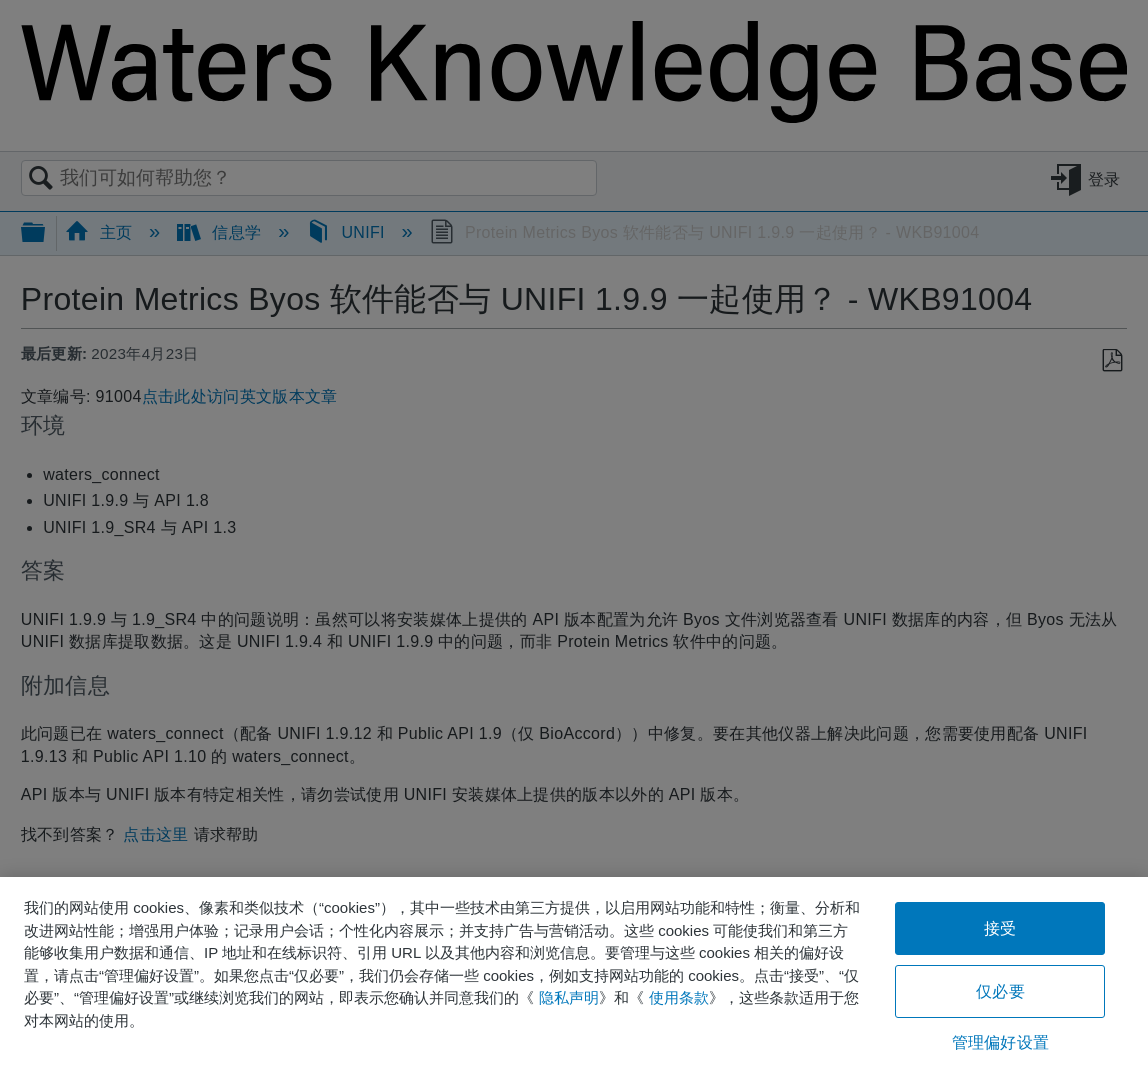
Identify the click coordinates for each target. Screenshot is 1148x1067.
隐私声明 (569, 997)
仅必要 (1000, 991)
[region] (574, 972)
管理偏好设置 (1000, 1042)
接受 (1000, 928)
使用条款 (679, 997)
